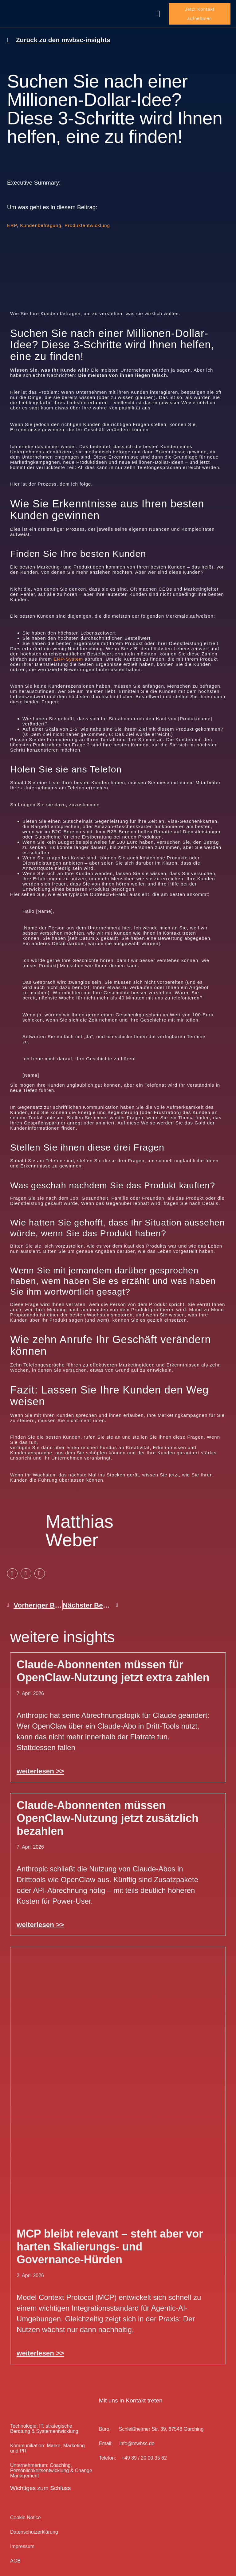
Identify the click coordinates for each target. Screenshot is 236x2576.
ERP (12, 218)
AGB (15, 2554)
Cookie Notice (25, 2510)
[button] (158, 10)
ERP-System (68, 652)
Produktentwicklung (87, 218)
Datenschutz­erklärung (34, 2525)
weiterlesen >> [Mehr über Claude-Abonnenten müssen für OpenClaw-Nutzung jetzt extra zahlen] (40, 1764)
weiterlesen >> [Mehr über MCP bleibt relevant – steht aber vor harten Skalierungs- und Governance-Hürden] (40, 2346)
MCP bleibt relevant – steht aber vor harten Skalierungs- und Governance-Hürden (110, 2240)
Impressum (22, 2539)
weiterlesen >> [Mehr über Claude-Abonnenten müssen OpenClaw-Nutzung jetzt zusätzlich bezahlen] (40, 1918)
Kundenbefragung (40, 218)
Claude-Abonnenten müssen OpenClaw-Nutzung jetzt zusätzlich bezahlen (108, 1811)
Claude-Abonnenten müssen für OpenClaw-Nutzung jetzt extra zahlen (113, 1664)
